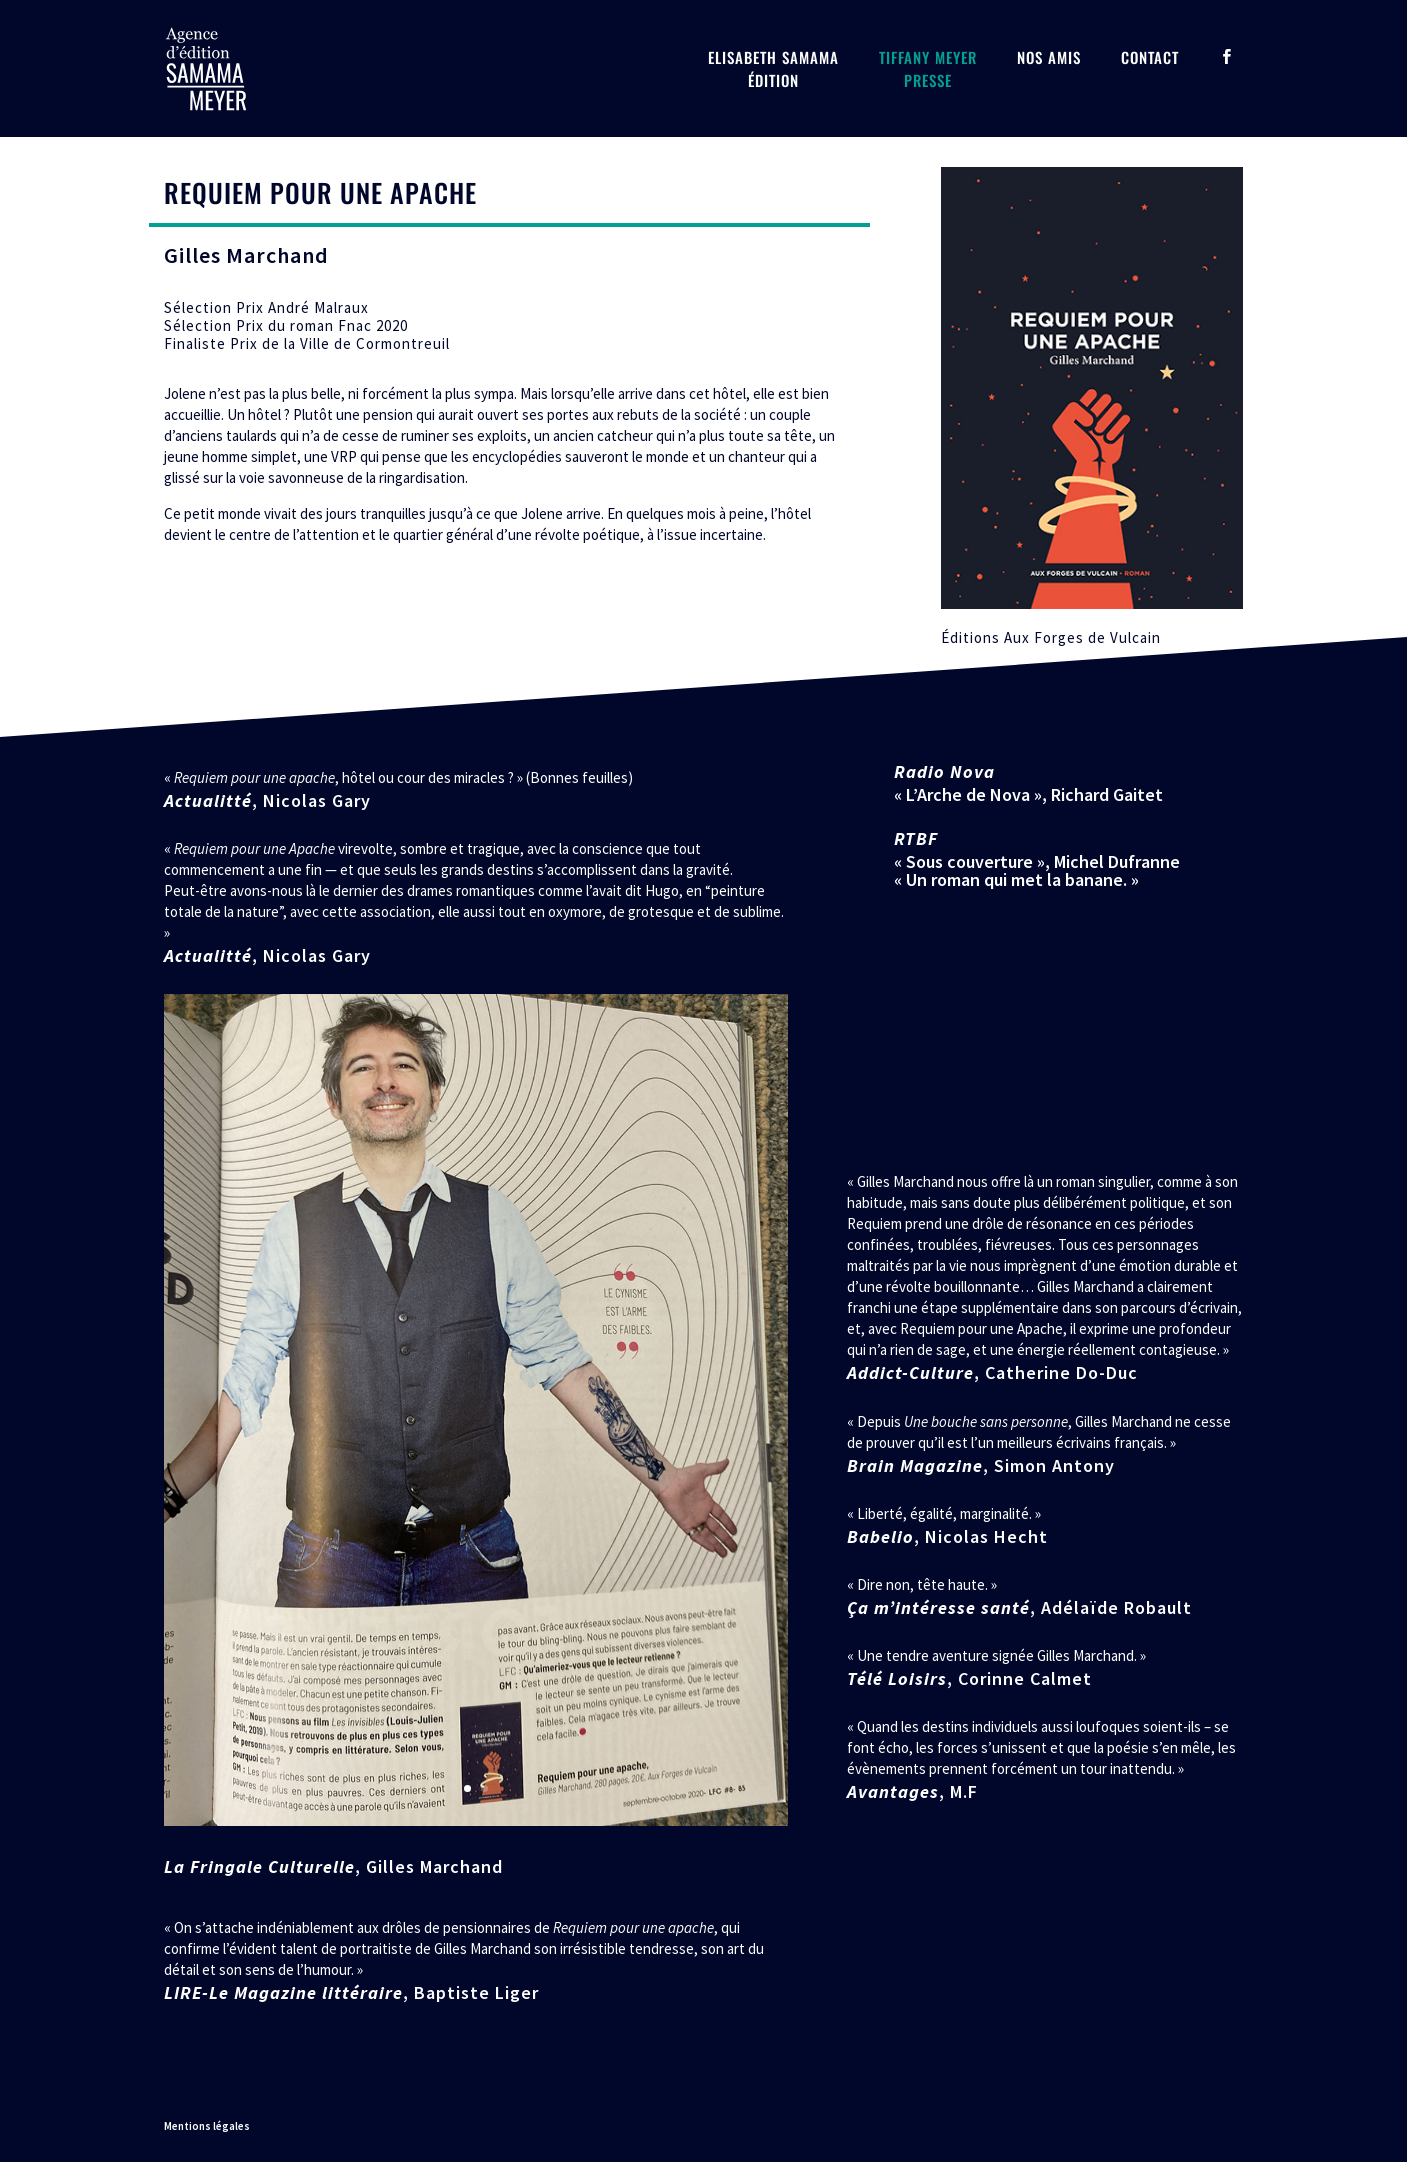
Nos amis (1049, 57)
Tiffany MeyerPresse (928, 68)
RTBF (916, 838)
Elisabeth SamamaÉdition (773, 68)
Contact (1150, 57)
